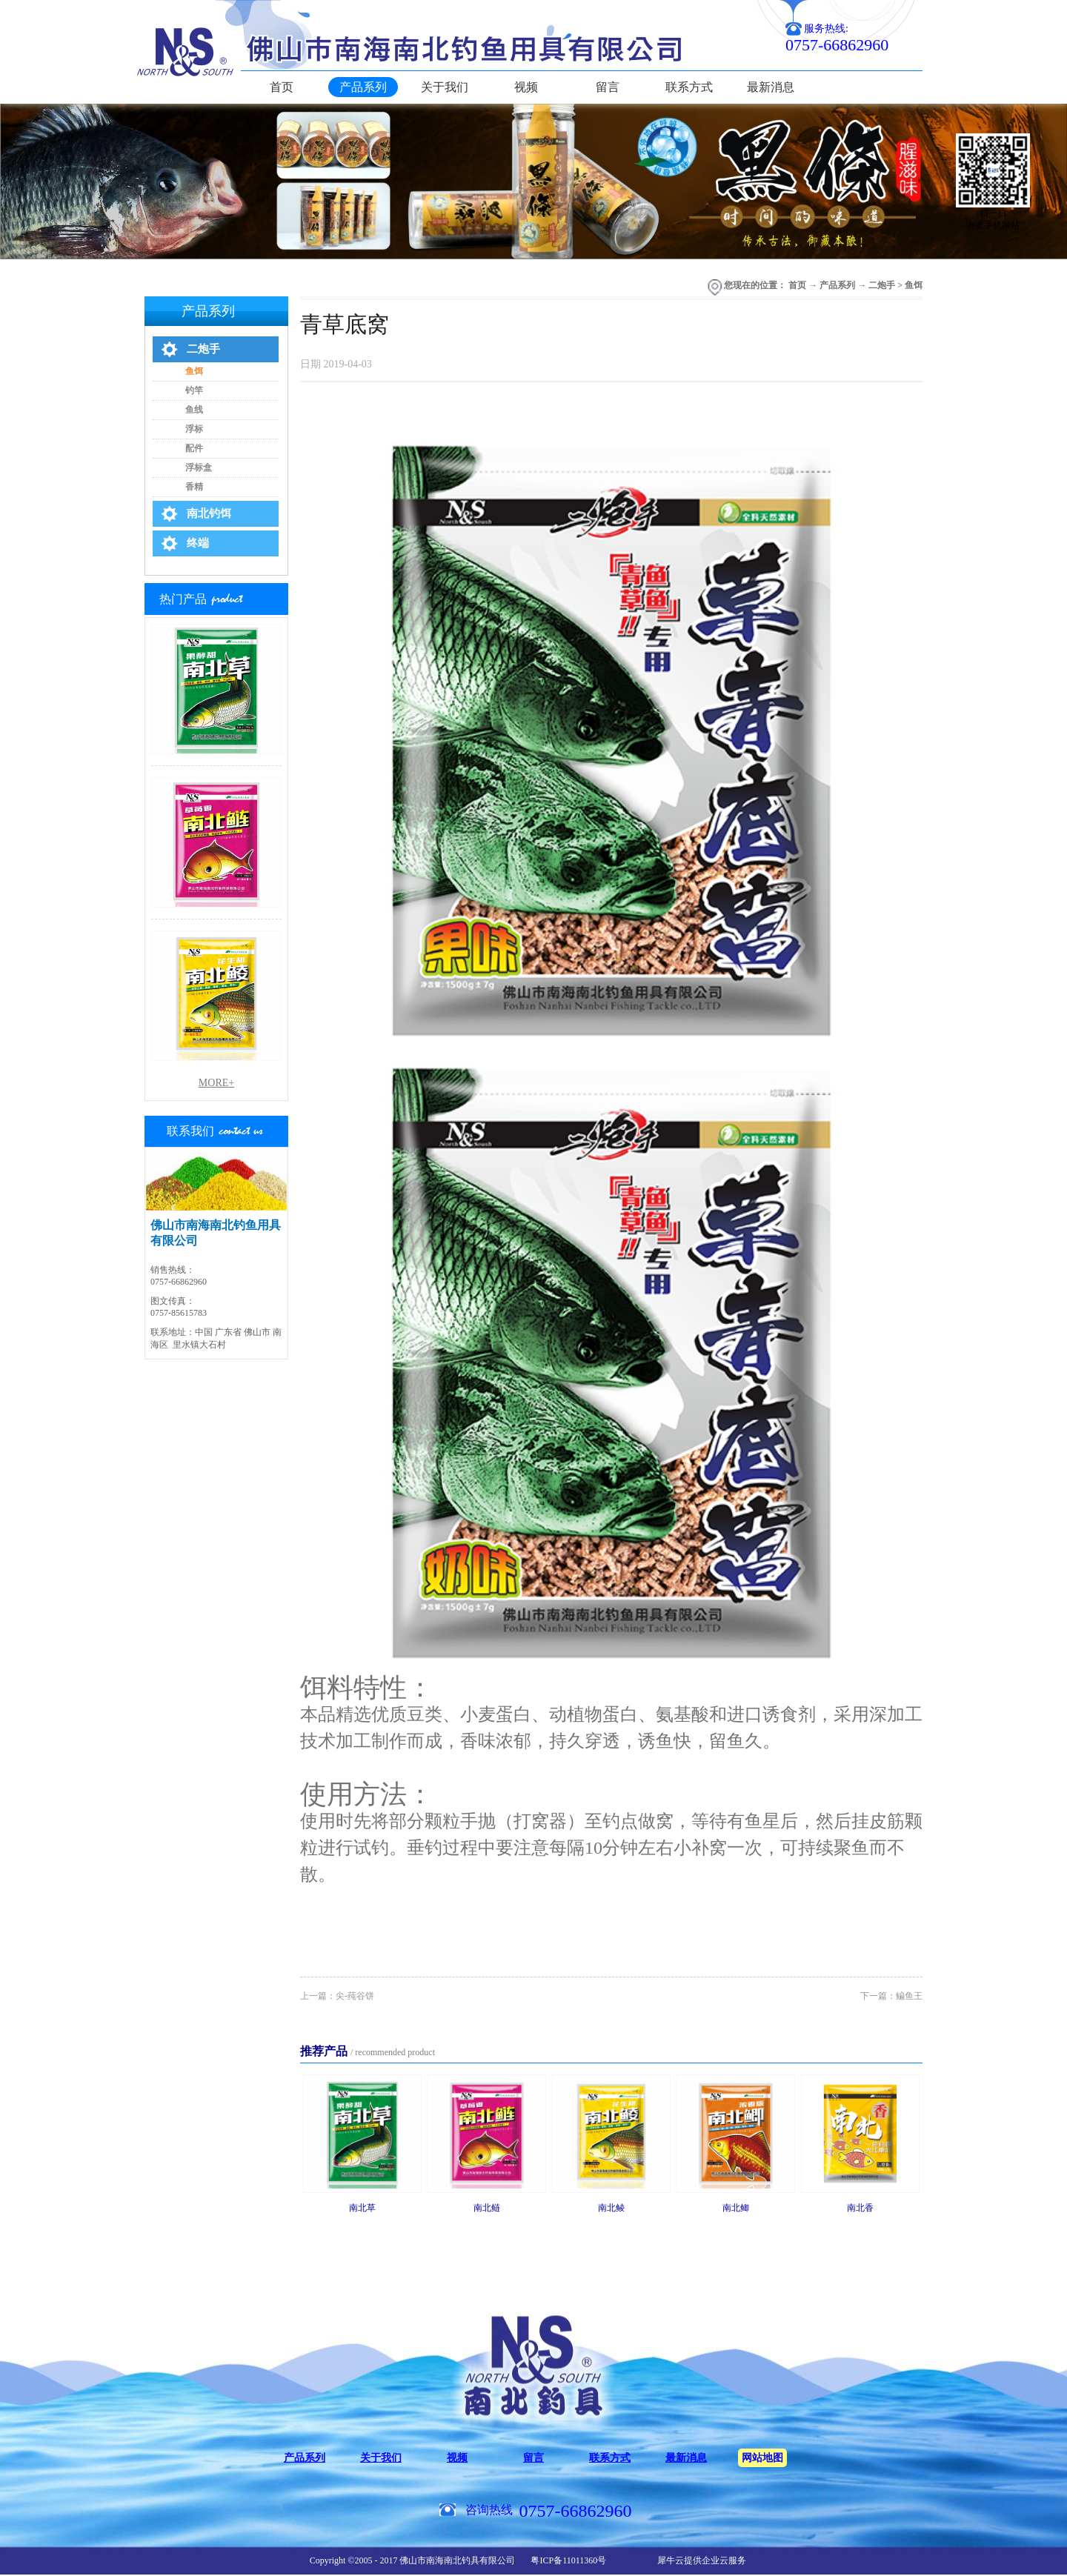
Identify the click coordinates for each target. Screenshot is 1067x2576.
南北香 (860, 2208)
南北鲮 (611, 2208)
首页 (281, 87)
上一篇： (337, 1996)
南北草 (362, 2208)
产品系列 (837, 285)
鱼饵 (914, 285)
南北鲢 (486, 2208)
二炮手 (881, 285)
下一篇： (891, 1996)
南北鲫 (735, 2208)
